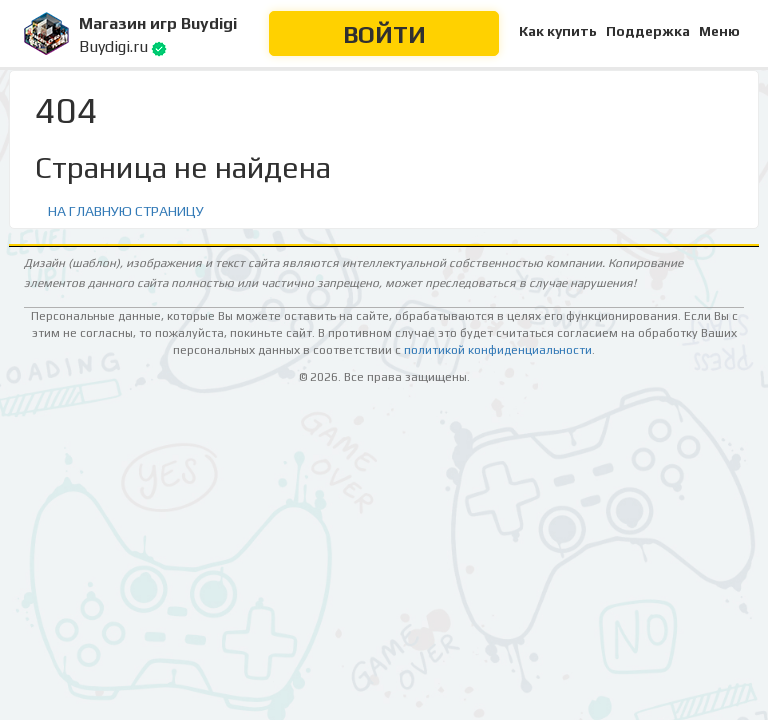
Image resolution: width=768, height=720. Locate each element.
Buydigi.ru (113, 46)
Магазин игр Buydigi (158, 23)
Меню (719, 31)
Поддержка (648, 31)
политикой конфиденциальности (498, 350)
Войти (384, 34)
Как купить (558, 31)
